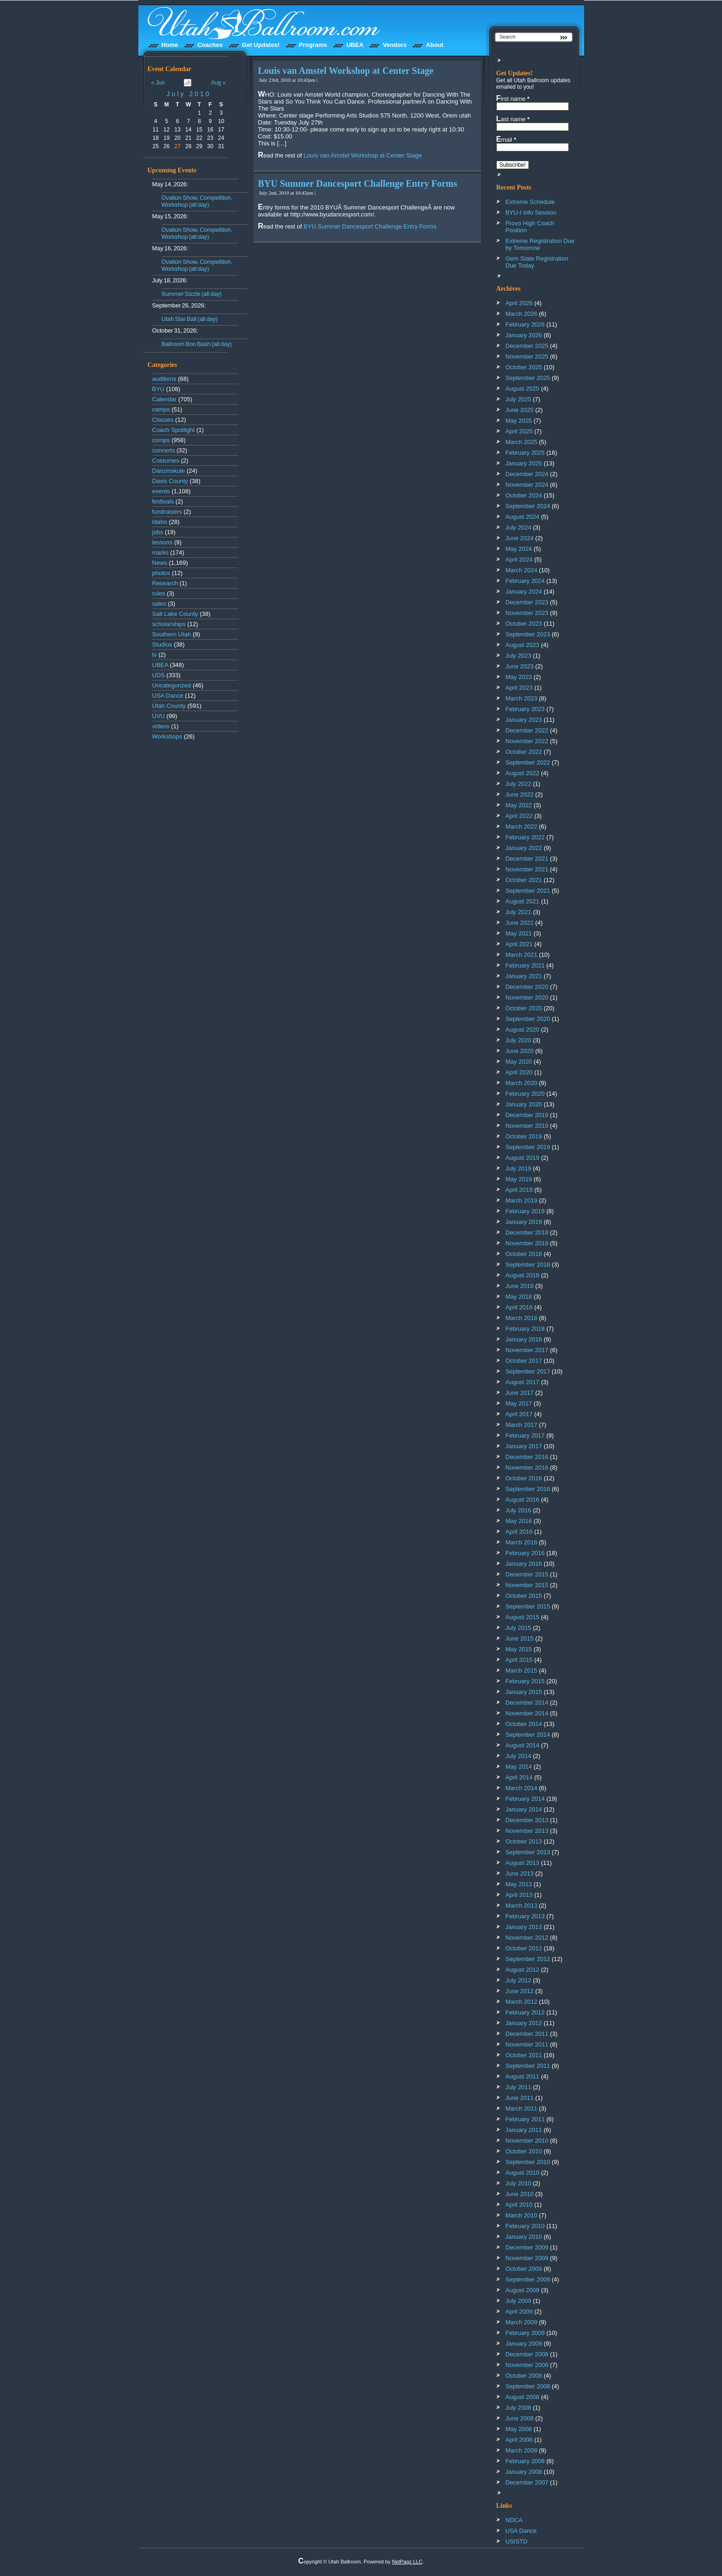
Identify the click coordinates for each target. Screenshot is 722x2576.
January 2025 (524, 463)
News (160, 562)
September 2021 (528, 890)
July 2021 (519, 912)
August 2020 (523, 1029)
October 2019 (524, 1136)
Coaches (209, 44)
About (434, 44)
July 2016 (519, 1510)
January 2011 (524, 2129)
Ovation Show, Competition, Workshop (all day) (197, 201)
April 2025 (519, 431)
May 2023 (519, 676)
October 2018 (524, 1253)
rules (158, 593)
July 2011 (519, 2087)
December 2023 (527, 602)
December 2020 (527, 986)
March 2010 (522, 2215)
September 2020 (528, 1018)
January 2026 (524, 335)
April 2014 (519, 1777)
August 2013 (523, 1862)
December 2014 (527, 1702)
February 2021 (525, 965)
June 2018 (520, 1285)
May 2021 (519, 933)
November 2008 (527, 2364)
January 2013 (524, 1926)
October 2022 (524, 751)
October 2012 (524, 1948)
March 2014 (522, 1788)
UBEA (355, 44)
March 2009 (522, 2322)
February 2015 (525, 1681)
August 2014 (523, 1745)
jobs (157, 532)
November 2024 (527, 484)
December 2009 (527, 2247)
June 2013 (520, 1873)
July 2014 (519, 1755)
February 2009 (525, 2332)
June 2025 (520, 409)
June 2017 (520, 1392)
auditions (164, 378)
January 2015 (524, 1691)
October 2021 (524, 879)
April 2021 (519, 944)
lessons (162, 542)
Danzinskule (168, 470)
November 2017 (527, 1350)
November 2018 (527, 1243)
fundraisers (167, 511)
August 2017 (523, 1382)
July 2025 (519, 399)
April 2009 (519, 2311)
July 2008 (519, 2407)
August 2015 (523, 1617)
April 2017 (519, 1414)
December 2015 (527, 1574)
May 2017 (519, 1403)
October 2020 (524, 1008)
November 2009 (527, 2258)
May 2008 (519, 2429)
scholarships (169, 624)
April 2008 (519, 2439)
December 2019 (527, 1114)
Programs (313, 44)
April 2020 (519, 1072)
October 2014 (524, 1723)
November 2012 (527, 1937)
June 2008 (520, 2418)
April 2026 (519, 303)
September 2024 (528, 506)
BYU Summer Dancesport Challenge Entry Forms (357, 183)
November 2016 (527, 1467)
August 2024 (523, 516)
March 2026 (522, 313)
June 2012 (520, 1991)
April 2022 (519, 815)
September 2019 (528, 1147)
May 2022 (519, 805)
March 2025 (522, 441)
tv (154, 654)
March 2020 (522, 1082)
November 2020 (527, 997)
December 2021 (527, 858)
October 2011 (524, 2055)
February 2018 (525, 1328)
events (161, 491)
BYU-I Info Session (531, 212)
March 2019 (522, 1200)
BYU (158, 389)
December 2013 (527, 1820)
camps (161, 409)
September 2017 (528, 1371)
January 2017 (524, 1446)
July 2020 (519, 1040)
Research (165, 583)
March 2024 (522, 570)
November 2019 (527, 1125)
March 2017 (522, 1424)
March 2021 (522, 954)
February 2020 (525, 1093)
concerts (163, 450)
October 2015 (524, 1595)
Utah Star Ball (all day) (190, 318)
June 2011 (520, 2097)
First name (513, 98)
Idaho (160, 521)
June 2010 (520, 2193)
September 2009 (528, 2279)
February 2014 (525, 1798)
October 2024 (524, 495)
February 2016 (525, 1553)
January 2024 (524, 591)
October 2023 (524, 623)
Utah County (169, 705)
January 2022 (524, 847)
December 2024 (527, 474)
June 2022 (520, 794)
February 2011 (525, 2119)
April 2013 (519, 1894)
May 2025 (519, 420)
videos (161, 726)
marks (160, 552)
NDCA (514, 2520)
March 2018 (522, 1317)
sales (159, 603)
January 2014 (524, 1809)
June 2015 (520, 1638)
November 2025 (527, 356)
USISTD (517, 2541)
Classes (163, 419)
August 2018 (523, 1275)
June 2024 (520, 538)
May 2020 (519, 1061)
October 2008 (524, 2375)
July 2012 (519, 1980)
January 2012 (524, 2023)
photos (161, 572)
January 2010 (524, 2236)
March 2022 (522, 826)
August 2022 (523, 773)
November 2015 (527, 1585)
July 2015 (519, 1627)
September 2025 (528, 377)
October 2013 (524, 1841)
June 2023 (520, 666)
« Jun (158, 82)
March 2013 (522, 1905)
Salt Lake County (175, 613)
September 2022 (528, 762)
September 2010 (528, 2161)
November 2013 (527, 1830)
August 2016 (523, 1499)
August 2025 (523, 388)
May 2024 (519, 548)
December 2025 (527, 345)
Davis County (170, 480)
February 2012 (525, 2012)
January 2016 (524, 1563)
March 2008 (522, 2450)
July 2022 (519, 783)
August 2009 (523, 2290)
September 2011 (528, 2065)
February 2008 (525, 2461)
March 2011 (522, 2108)
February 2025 (525, 452)
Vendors (394, 44)
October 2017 (524, 1360)
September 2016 (528, 1488)
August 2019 (523, 1157)
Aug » (218, 82)
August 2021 (523, 901)
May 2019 (519, 1179)
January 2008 (524, 2471)
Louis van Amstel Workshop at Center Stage (346, 70)
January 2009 (524, 2343)
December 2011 (527, 2033)
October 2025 (524, 367)
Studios (162, 644)
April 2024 (519, 559)
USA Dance (167, 695)
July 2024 (519, 527)
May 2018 (519, 1296)
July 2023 (519, 655)
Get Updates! (261, 44)
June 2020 (520, 1050)
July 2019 (519, 1168)
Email (506, 139)
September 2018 (528, 1264)
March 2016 (522, 1542)
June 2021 (520, 922)
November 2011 (527, 2044)
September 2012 (528, 1958)
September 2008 (528, 2386)
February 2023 (525, 709)
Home (170, 44)
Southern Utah (171, 634)
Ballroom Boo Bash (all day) (197, 343)
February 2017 (525, 1435)
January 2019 (524, 1221)
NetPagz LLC (407, 2561)
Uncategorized (171, 685)
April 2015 (519, 1659)
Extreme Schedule (530, 201)
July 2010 (189, 94)
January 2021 (524, 976)
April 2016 (519, 1531)
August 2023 (523, 644)
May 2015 (519, 1649)
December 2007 (527, 2482)
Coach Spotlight (173, 429)
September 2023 (528, 634)
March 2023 (522, 698)
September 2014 (528, 1734)
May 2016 (519, 1520)
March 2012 (522, 2001)
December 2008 (527, 2354)
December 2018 (527, 1232)
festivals (163, 501)
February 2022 (525, 837)
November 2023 (527, 612)
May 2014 (519, 1766)
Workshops (167, 736)
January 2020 (524, 1104)
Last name (513, 119)
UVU (158, 716)
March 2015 (522, 1670)
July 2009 (519, 2300)
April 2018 (519, 1307)
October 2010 (524, 2151)
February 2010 (525, 2226)
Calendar (164, 399)
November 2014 (527, 1713)
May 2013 (519, 1884)
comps (161, 440)
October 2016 (524, 1478)
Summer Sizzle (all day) (192, 293)
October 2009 (524, 2268)
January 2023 (524, 719)
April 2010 (519, 2204)
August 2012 (523, 1969)
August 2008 (523, 2396)
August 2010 (523, 2172)
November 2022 (527, 741)
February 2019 (525, 1211)
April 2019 (519, 1189)
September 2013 (528, 1852)
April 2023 (519, 687)
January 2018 (524, 1339)
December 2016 (527, 1456)
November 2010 (527, 2140)
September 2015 (528, 1606)
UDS (158, 675)
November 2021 (527, 869)
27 (178, 146)
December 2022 (527, 730)
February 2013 (525, 1916)
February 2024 (525, 580)
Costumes (166, 460)
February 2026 (525, 324)
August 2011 (523, 2076)
